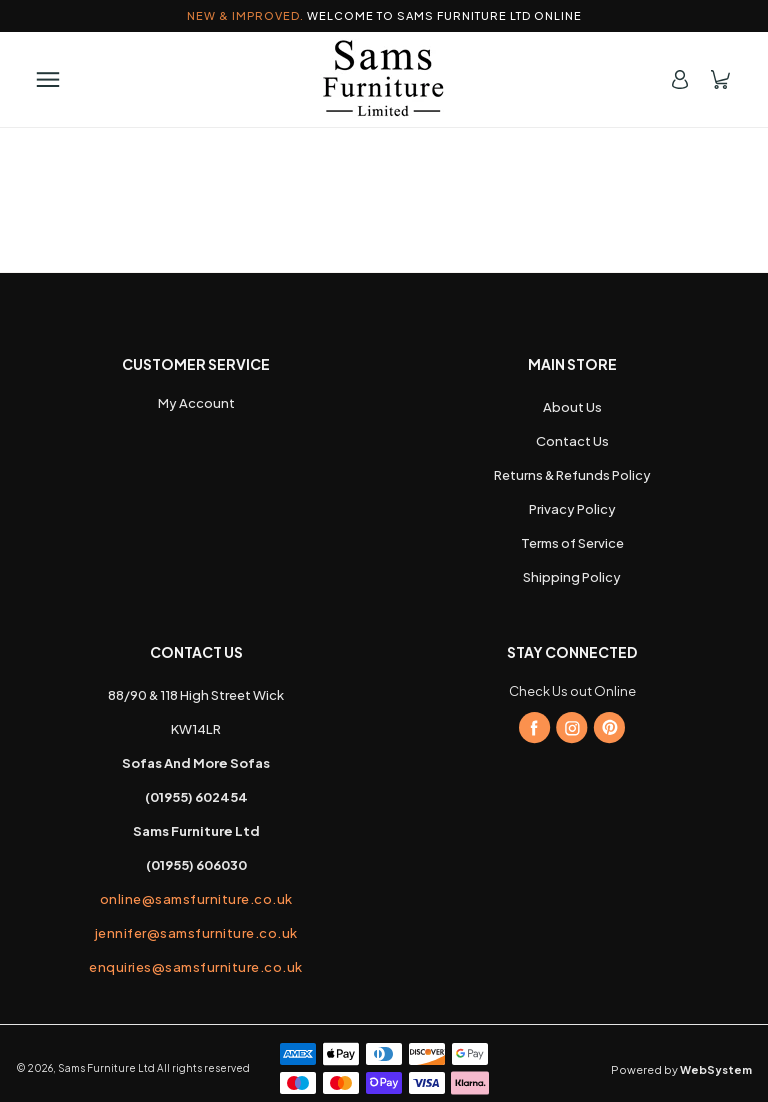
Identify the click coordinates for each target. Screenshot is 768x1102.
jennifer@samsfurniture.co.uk (196, 933)
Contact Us (572, 441)
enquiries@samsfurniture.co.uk (196, 967)
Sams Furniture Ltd (106, 1068)
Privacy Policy (572, 509)
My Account (196, 403)
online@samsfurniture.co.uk (196, 899)
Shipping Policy (572, 577)
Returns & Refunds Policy (572, 475)
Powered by (681, 1069)
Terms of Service (572, 543)
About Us (572, 407)
